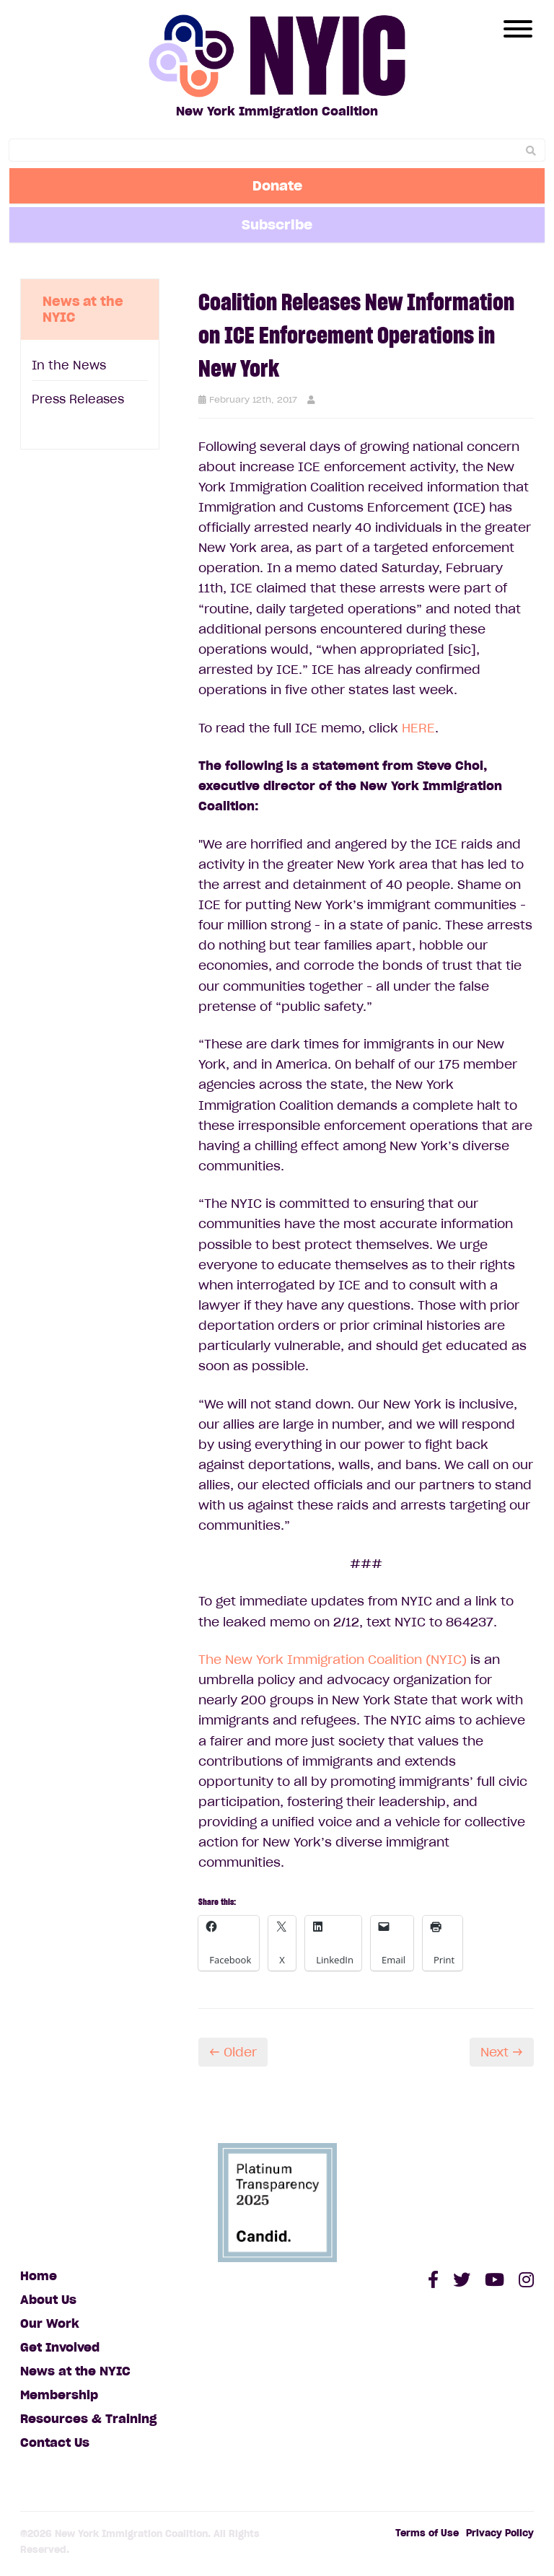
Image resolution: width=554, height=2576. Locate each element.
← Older (233, 2052)
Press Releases (78, 399)
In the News (69, 365)
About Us (48, 2300)
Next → (501, 2052)
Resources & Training (88, 2419)
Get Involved (60, 2347)
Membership (59, 2395)
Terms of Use (427, 2533)
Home (38, 2276)
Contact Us (54, 2442)
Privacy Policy (500, 2533)
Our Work (49, 2323)
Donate (277, 185)
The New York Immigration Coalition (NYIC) (332, 1660)
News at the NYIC (75, 2371)
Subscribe (277, 224)
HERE (418, 728)
